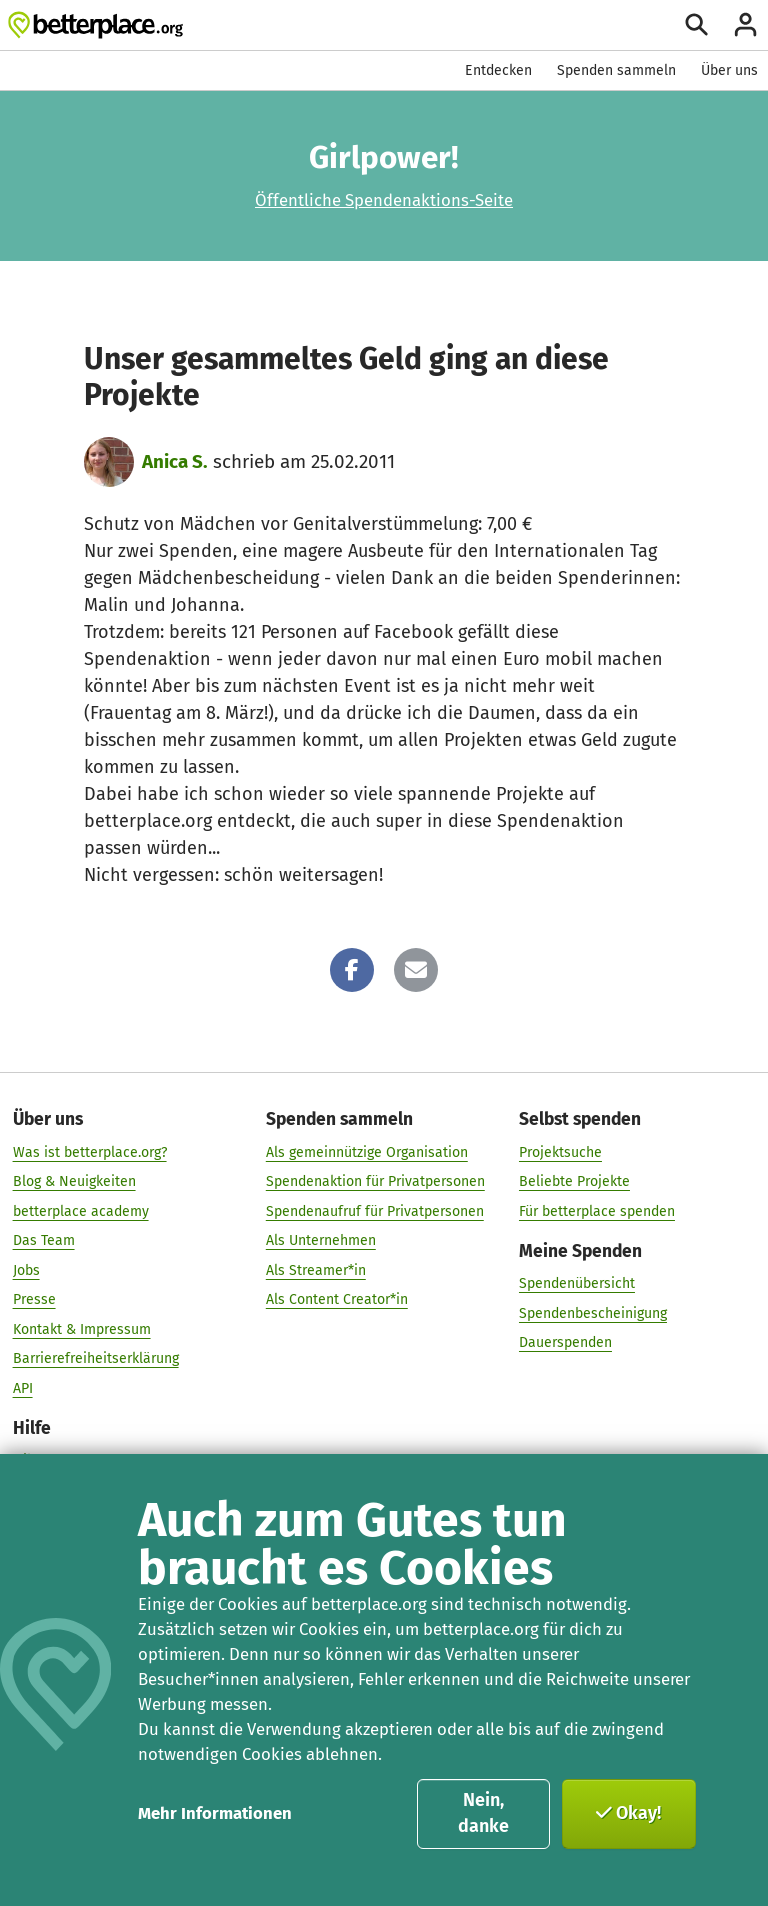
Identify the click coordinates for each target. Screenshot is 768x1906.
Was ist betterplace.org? (90, 1151)
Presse (34, 1299)
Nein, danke (483, 1813)
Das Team (44, 1240)
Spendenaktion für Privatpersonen (375, 1181)
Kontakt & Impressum (82, 1328)
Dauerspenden (565, 1342)
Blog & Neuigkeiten (74, 1181)
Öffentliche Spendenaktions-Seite (384, 200)
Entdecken (498, 70)
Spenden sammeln (616, 70)
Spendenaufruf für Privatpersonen (375, 1210)
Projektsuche (560, 1151)
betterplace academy (81, 1210)
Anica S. (175, 461)
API (23, 1387)
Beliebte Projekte (574, 1181)
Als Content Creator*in (337, 1299)
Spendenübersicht (577, 1283)
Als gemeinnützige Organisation (367, 1151)
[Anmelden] (745, 24)
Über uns (729, 70)
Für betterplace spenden (597, 1210)
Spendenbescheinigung (593, 1312)
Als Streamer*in (316, 1269)
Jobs (26, 1269)
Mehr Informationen (215, 1813)
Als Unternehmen (321, 1240)
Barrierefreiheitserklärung (96, 1358)
